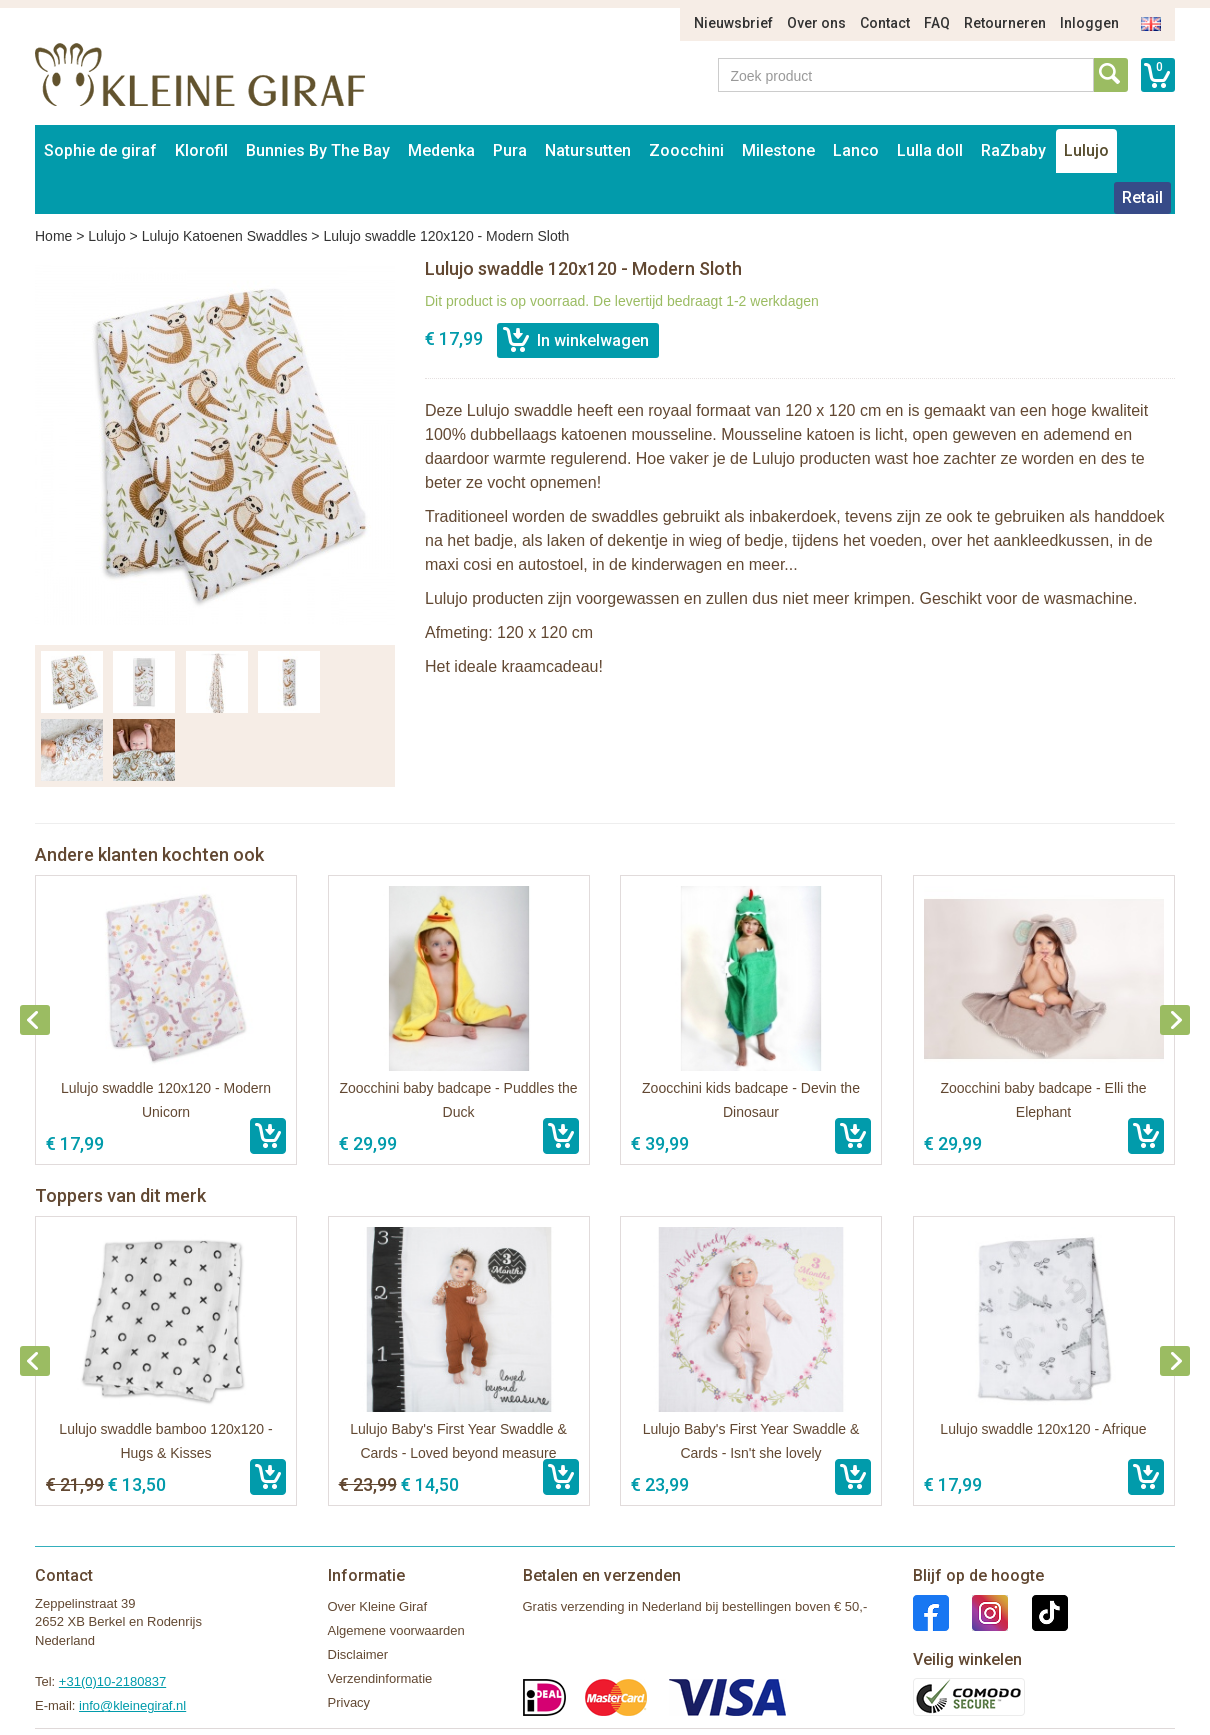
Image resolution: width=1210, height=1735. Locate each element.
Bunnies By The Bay (318, 150)
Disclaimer (358, 1654)
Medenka (441, 150)
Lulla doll (930, 150)
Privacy (349, 1702)
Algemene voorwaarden (396, 1630)
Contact (885, 23)
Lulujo (1086, 150)
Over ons (816, 23)
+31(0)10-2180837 (112, 1681)
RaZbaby (1013, 150)
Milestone (778, 150)
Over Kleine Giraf (378, 1606)
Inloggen (1089, 23)
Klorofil (201, 150)
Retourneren (1005, 23)
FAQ (937, 23)
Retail (1142, 197)
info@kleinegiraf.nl (132, 1705)
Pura (510, 150)
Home (53, 236)
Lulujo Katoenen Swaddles (225, 236)
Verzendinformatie (380, 1678)
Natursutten (588, 150)
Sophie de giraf (100, 150)
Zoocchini (686, 150)
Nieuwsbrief (733, 23)
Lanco (856, 150)
